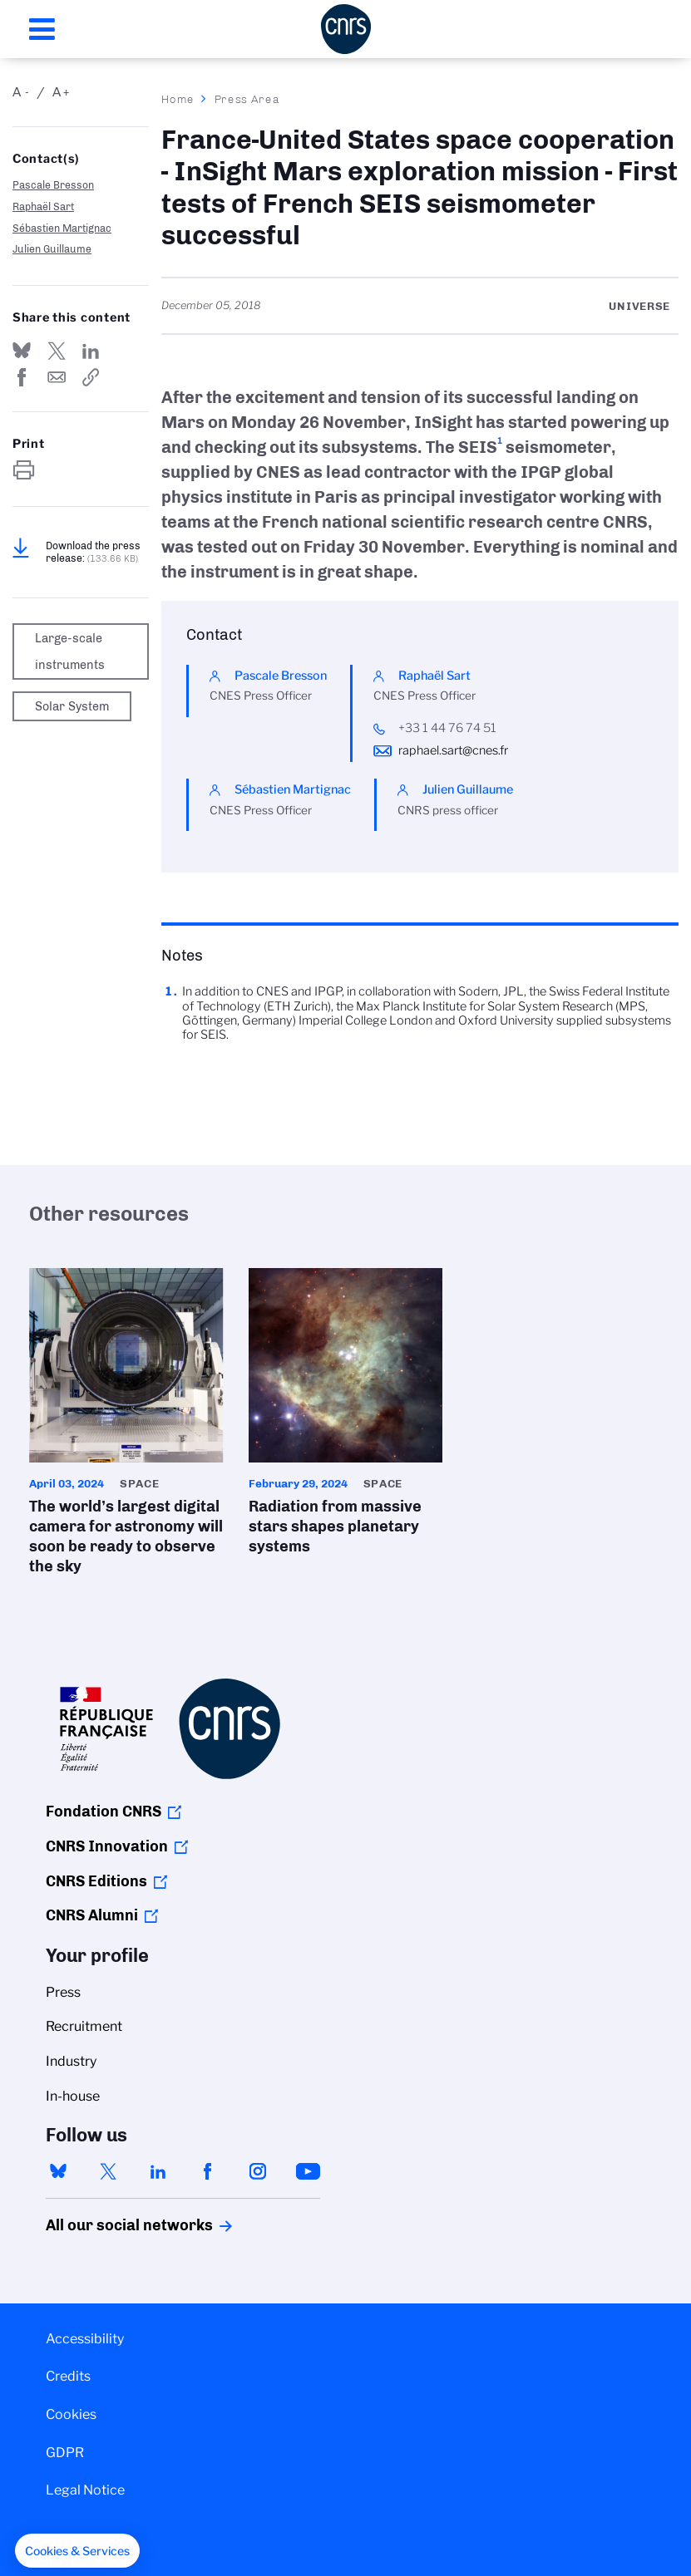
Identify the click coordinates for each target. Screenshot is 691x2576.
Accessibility (85, 2339)
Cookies (71, 2414)
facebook (207, 2171)
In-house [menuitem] (73, 2096)
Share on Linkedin (90, 351)
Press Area (247, 99)
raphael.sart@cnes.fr (453, 750)
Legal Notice (85, 2490)
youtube (307, 2171)
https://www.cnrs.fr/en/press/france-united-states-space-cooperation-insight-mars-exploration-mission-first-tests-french (90, 377)
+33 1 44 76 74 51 (447, 727)
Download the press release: (93, 551)
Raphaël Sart (43, 206)
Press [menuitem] (63, 1992)
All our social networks (111, 2225)
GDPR (65, 2452)
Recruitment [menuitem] (84, 2026)
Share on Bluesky (21, 351)
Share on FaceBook (21, 377)
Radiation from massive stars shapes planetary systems (346, 1417)
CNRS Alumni (92, 1915)
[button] (77, 2551)
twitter (108, 2171)
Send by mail (56, 377)
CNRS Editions (96, 1881)
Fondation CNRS (103, 1811)
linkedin (158, 2171)
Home (178, 99)
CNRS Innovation (107, 1846)
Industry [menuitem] (71, 2061)
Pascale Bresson (53, 185)
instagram (257, 2171)
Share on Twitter (56, 351)
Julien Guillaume (51, 249)
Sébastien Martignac (61, 228)
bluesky (58, 2171)
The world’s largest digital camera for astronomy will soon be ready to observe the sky (126, 1426)
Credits (68, 2376)
